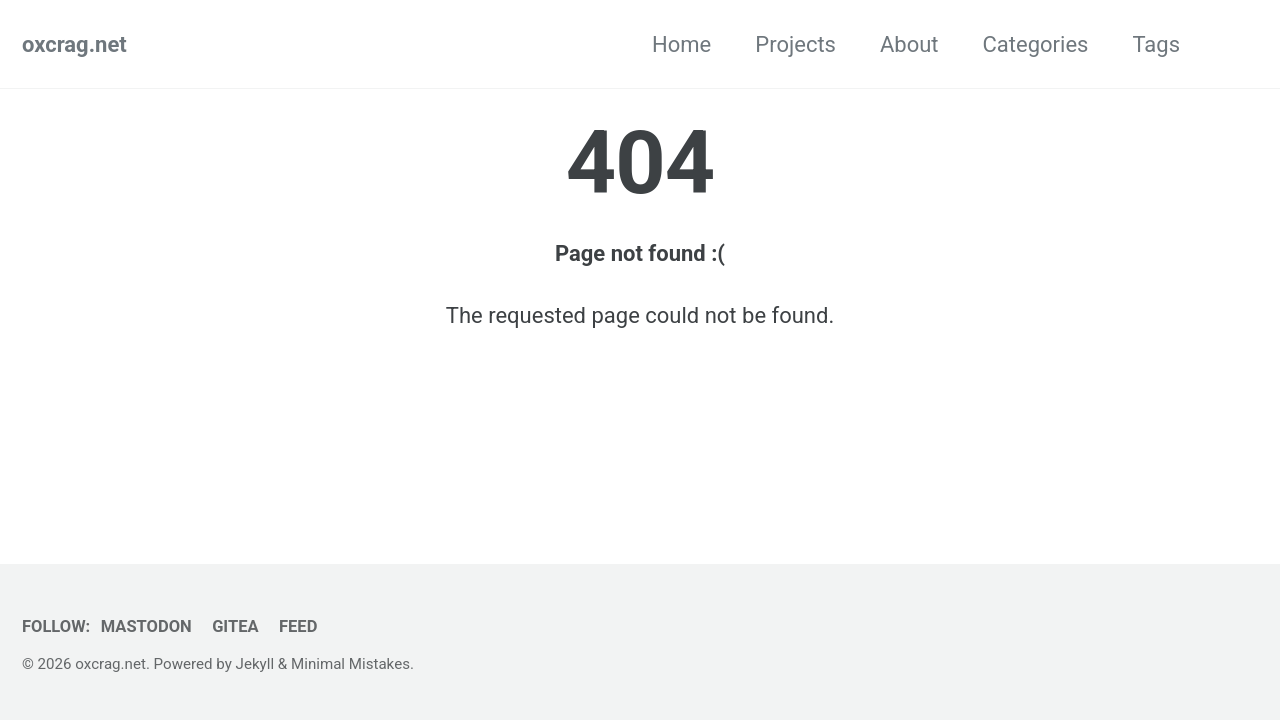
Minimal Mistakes (350, 664)
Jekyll (255, 664)
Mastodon (146, 626)
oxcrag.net (74, 44)
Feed (298, 626)
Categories (1036, 44)
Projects (795, 44)
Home (681, 44)
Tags (1156, 44)
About (909, 44)
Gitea (235, 626)
